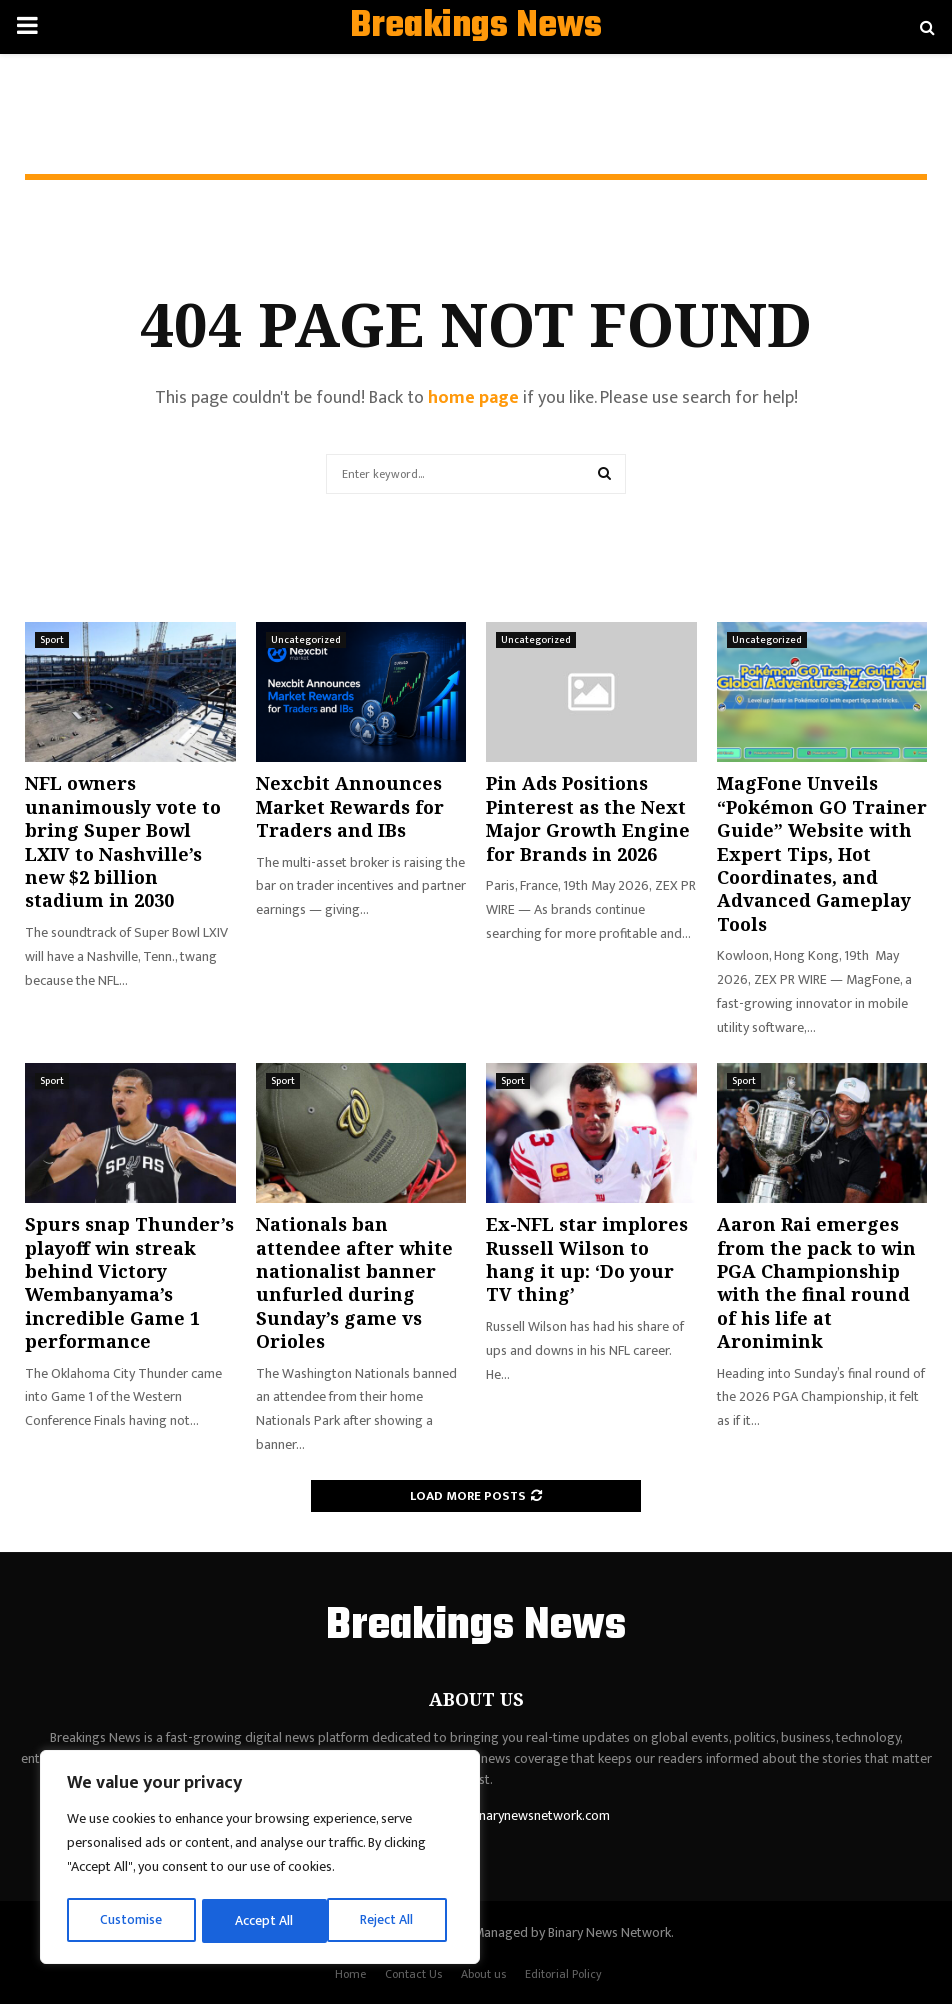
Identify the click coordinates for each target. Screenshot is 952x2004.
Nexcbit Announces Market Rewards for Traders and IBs (350, 806)
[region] (260, 1859)
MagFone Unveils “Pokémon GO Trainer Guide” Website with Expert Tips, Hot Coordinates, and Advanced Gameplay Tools (822, 853)
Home (350, 1974)
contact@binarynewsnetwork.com (510, 1815)
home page (473, 398)
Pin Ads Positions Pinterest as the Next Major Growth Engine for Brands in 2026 (588, 818)
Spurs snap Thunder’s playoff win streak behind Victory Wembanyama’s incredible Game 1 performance (129, 1282)
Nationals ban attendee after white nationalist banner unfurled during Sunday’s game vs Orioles (354, 1282)
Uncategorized (306, 640)
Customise (131, 1920)
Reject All (263, 1920)
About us (483, 1974)
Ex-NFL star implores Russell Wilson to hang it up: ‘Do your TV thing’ (587, 1259)
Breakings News (476, 27)
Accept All (391, 1920)
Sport (52, 640)
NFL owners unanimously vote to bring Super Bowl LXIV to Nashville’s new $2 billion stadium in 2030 (123, 841)
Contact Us (413, 1974)
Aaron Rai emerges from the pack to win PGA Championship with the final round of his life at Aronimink (816, 1282)
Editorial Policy (563, 1974)
